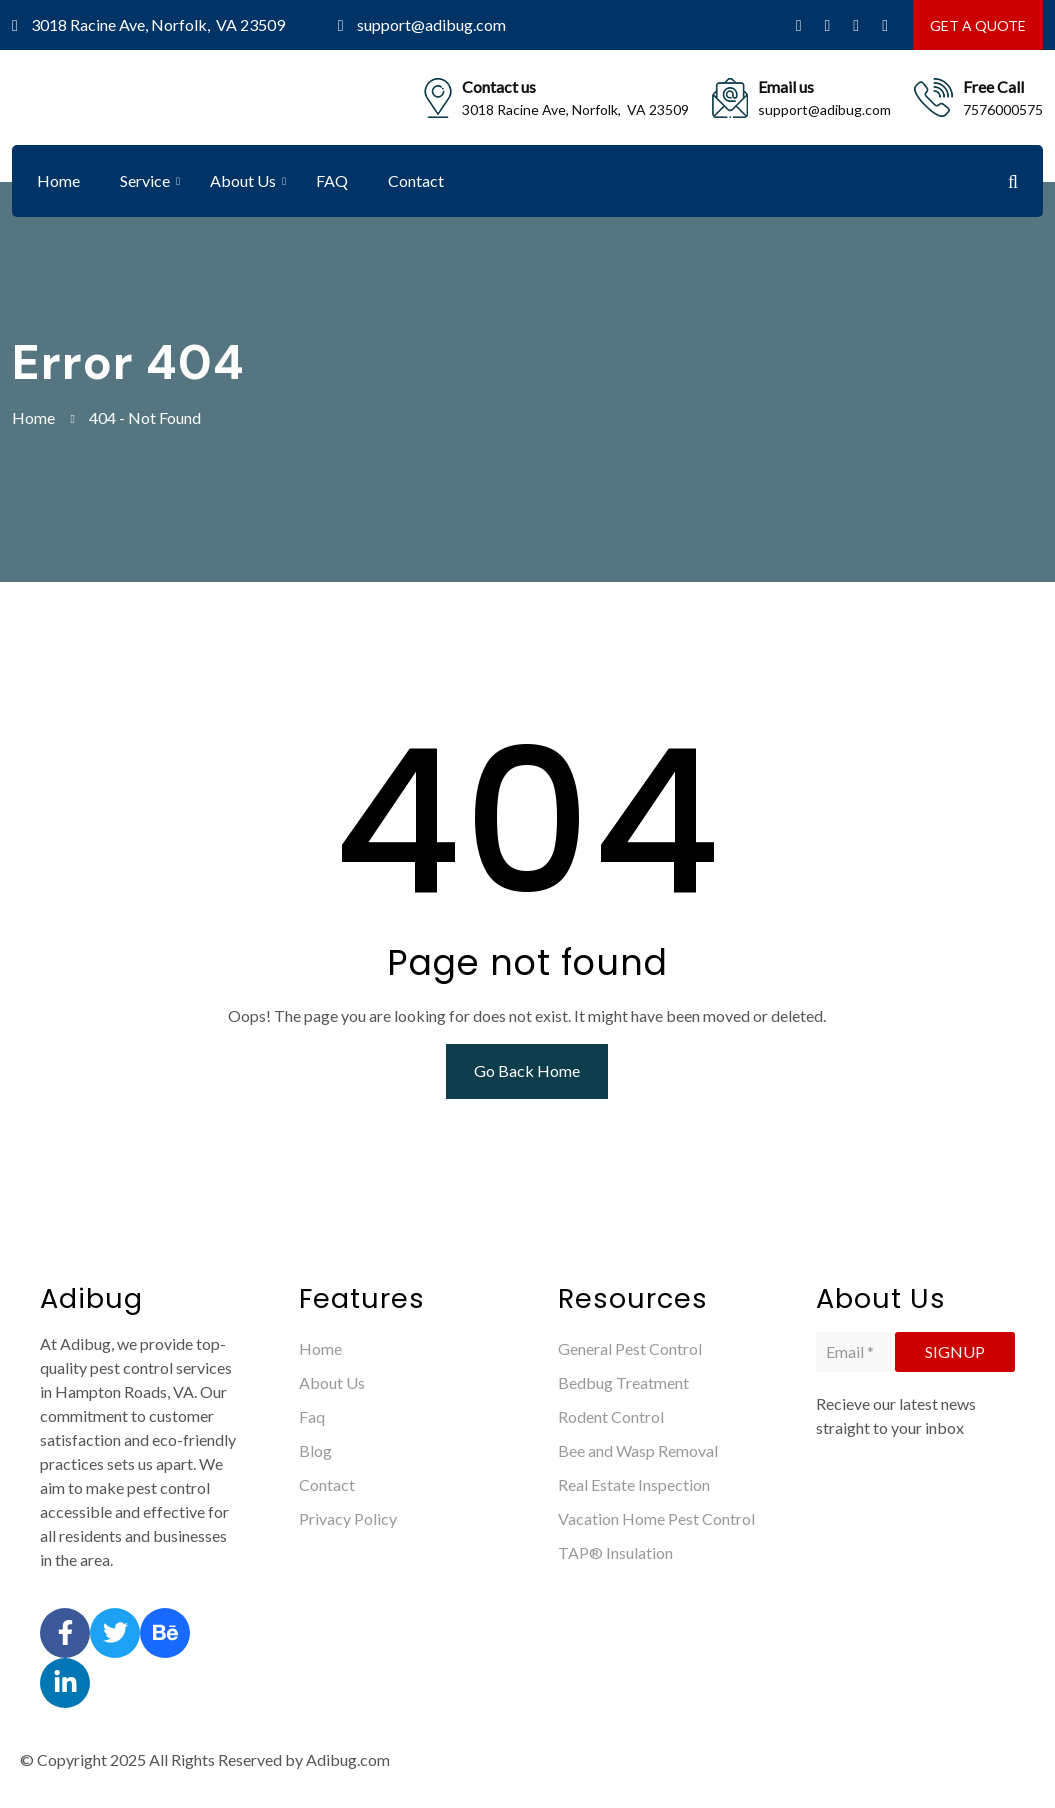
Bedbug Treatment (623, 1382)
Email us (786, 86)
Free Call (993, 86)
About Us (243, 180)
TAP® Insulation (615, 1552)
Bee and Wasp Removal (638, 1450)
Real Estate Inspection (634, 1484)
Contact (416, 180)
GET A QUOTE (978, 25)
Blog (315, 1450)
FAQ (332, 180)
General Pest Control (630, 1348)
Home (58, 180)
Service (145, 180)
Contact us (499, 86)
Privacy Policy (348, 1518)
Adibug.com (348, 1759)
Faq (312, 1416)
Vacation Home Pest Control (656, 1518)
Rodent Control (611, 1416)
